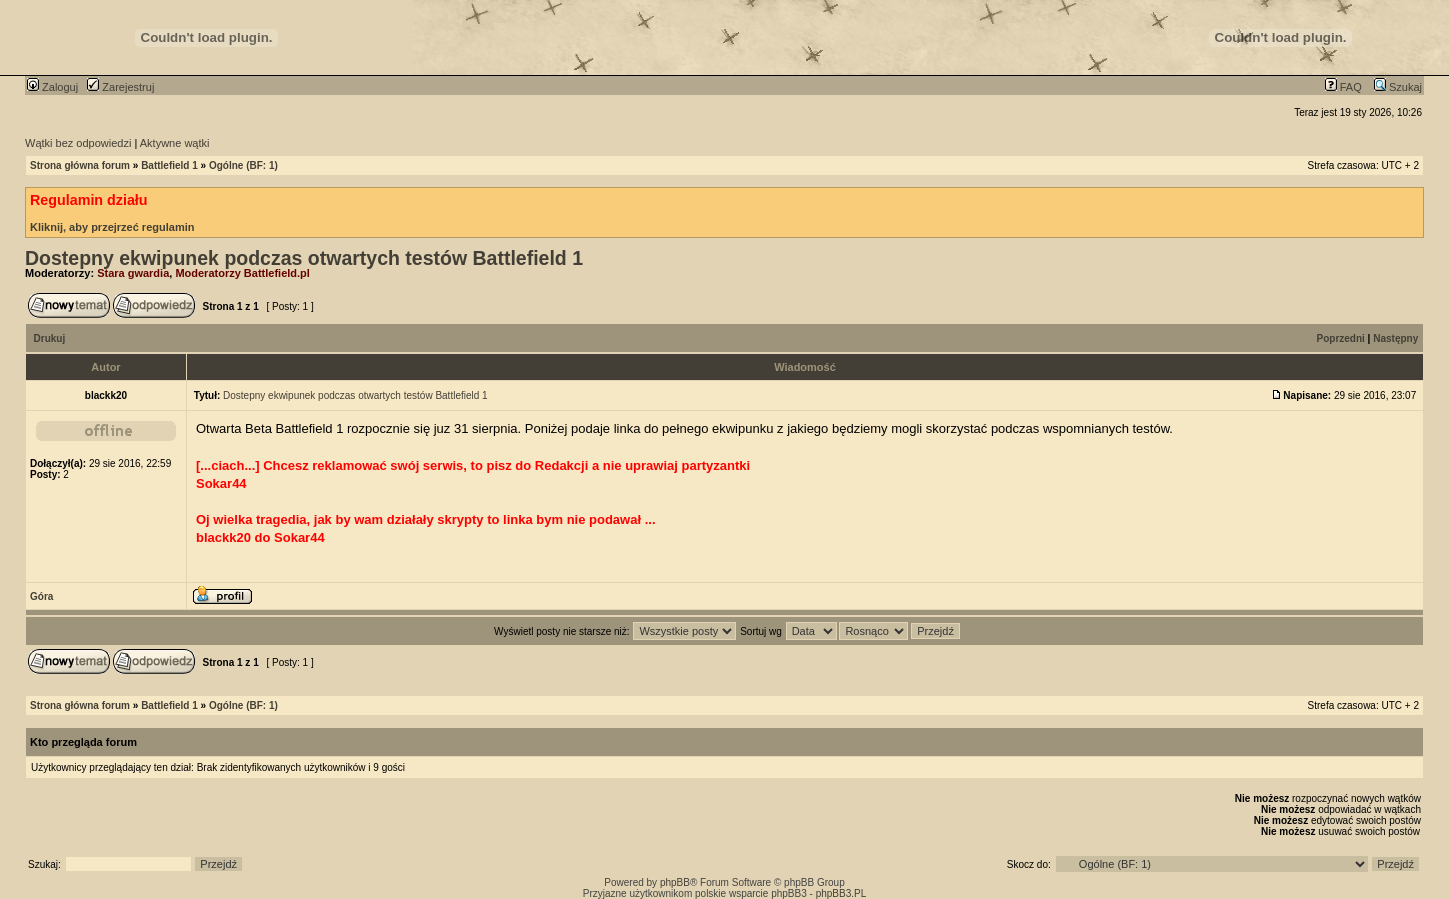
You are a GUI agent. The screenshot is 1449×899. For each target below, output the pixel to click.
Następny (1395, 338)
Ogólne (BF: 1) (243, 165)
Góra (41, 596)
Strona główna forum (80, 165)
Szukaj (1398, 87)
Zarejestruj (120, 87)
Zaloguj (52, 87)
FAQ (1343, 87)
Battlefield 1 (169, 165)
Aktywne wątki (175, 143)
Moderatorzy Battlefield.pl (242, 273)
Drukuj (50, 338)
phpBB (675, 882)
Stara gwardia (133, 273)
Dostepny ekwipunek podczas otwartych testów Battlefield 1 (304, 258)
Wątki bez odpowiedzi (78, 143)
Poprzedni (1341, 338)
